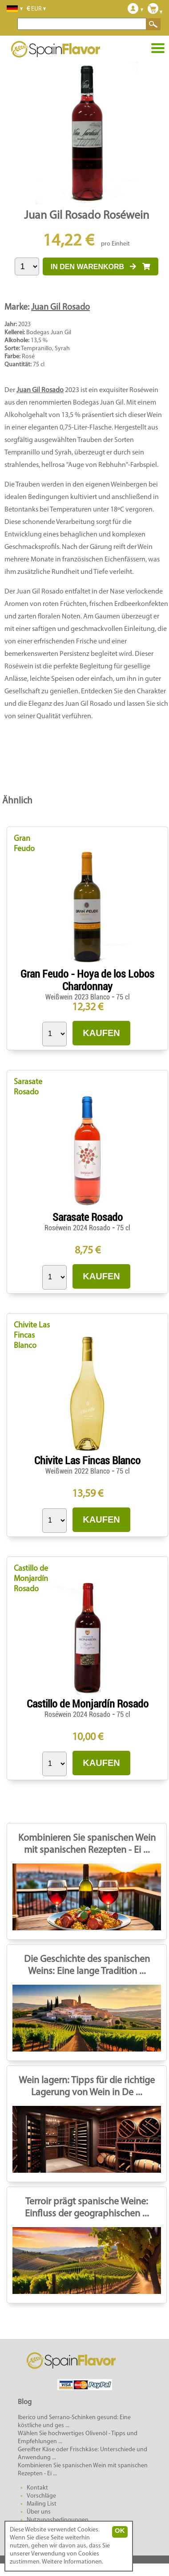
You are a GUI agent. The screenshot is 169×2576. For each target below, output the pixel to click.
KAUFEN (101, 1033)
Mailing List (41, 2504)
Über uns (39, 2512)
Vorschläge (41, 2496)
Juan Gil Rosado (60, 307)
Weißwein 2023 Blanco (78, 997)
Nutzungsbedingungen (58, 2520)
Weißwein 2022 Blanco (78, 1471)
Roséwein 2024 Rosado (78, 1228)
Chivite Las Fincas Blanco (32, 1335)
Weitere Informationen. (72, 2562)
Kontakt (37, 2488)
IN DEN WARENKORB (100, 266)
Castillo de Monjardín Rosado (31, 1578)
